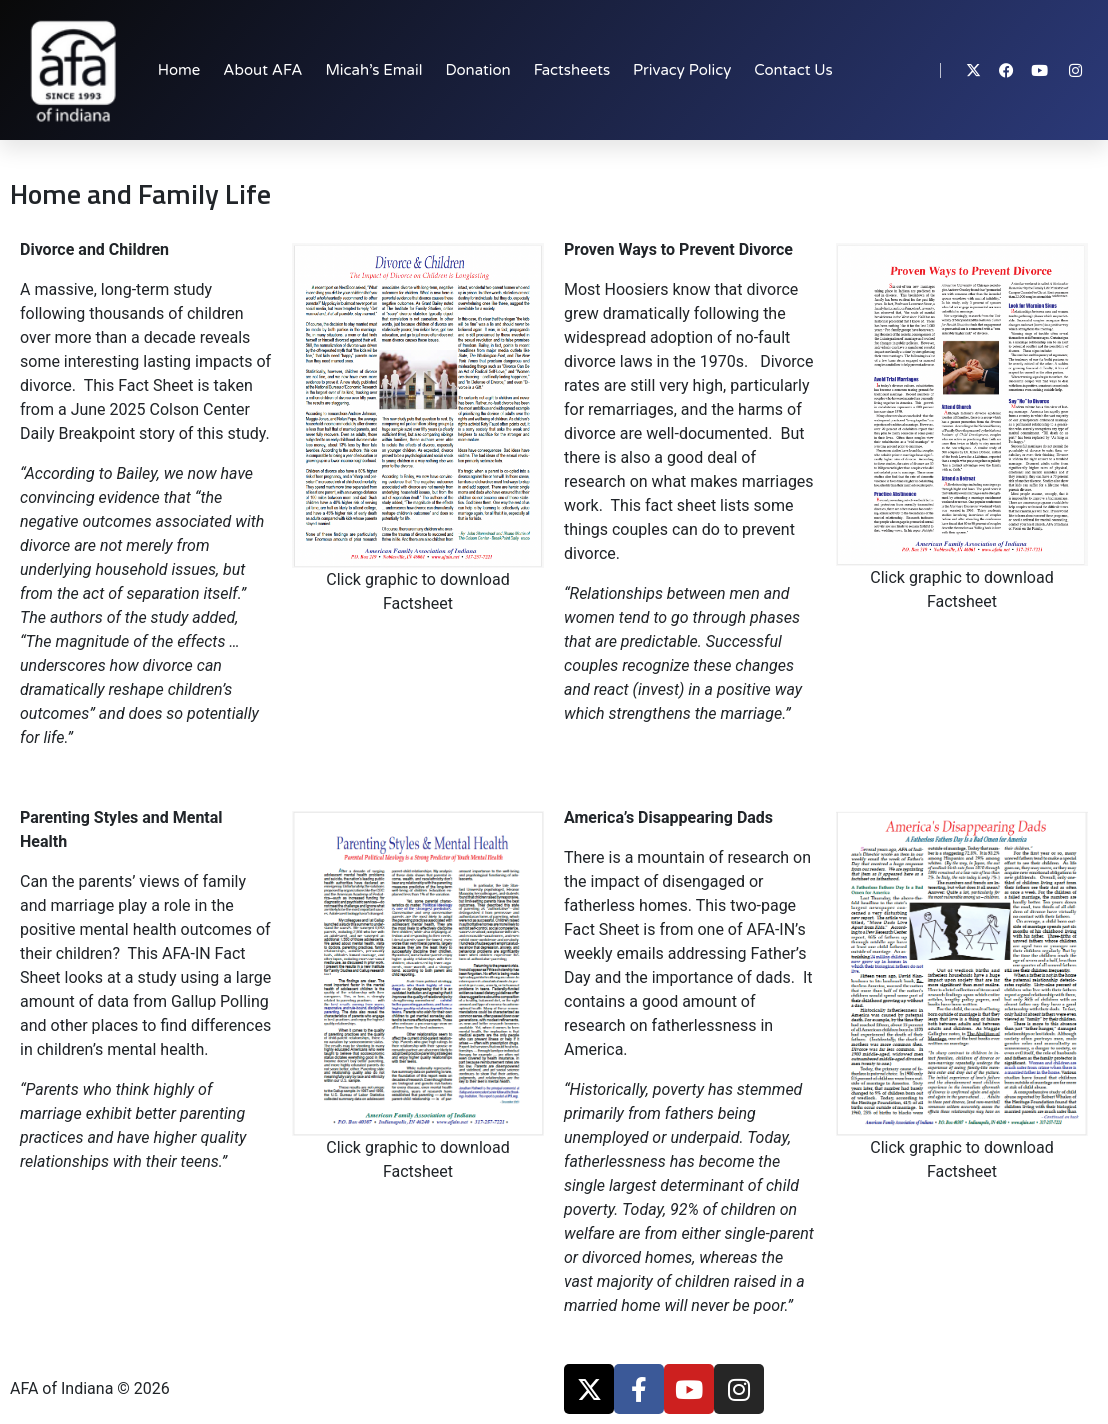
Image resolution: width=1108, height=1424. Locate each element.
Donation (477, 70)
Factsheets (572, 70)
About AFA (262, 70)
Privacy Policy (682, 70)
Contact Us (793, 70)
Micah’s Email (373, 70)
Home (179, 70)
